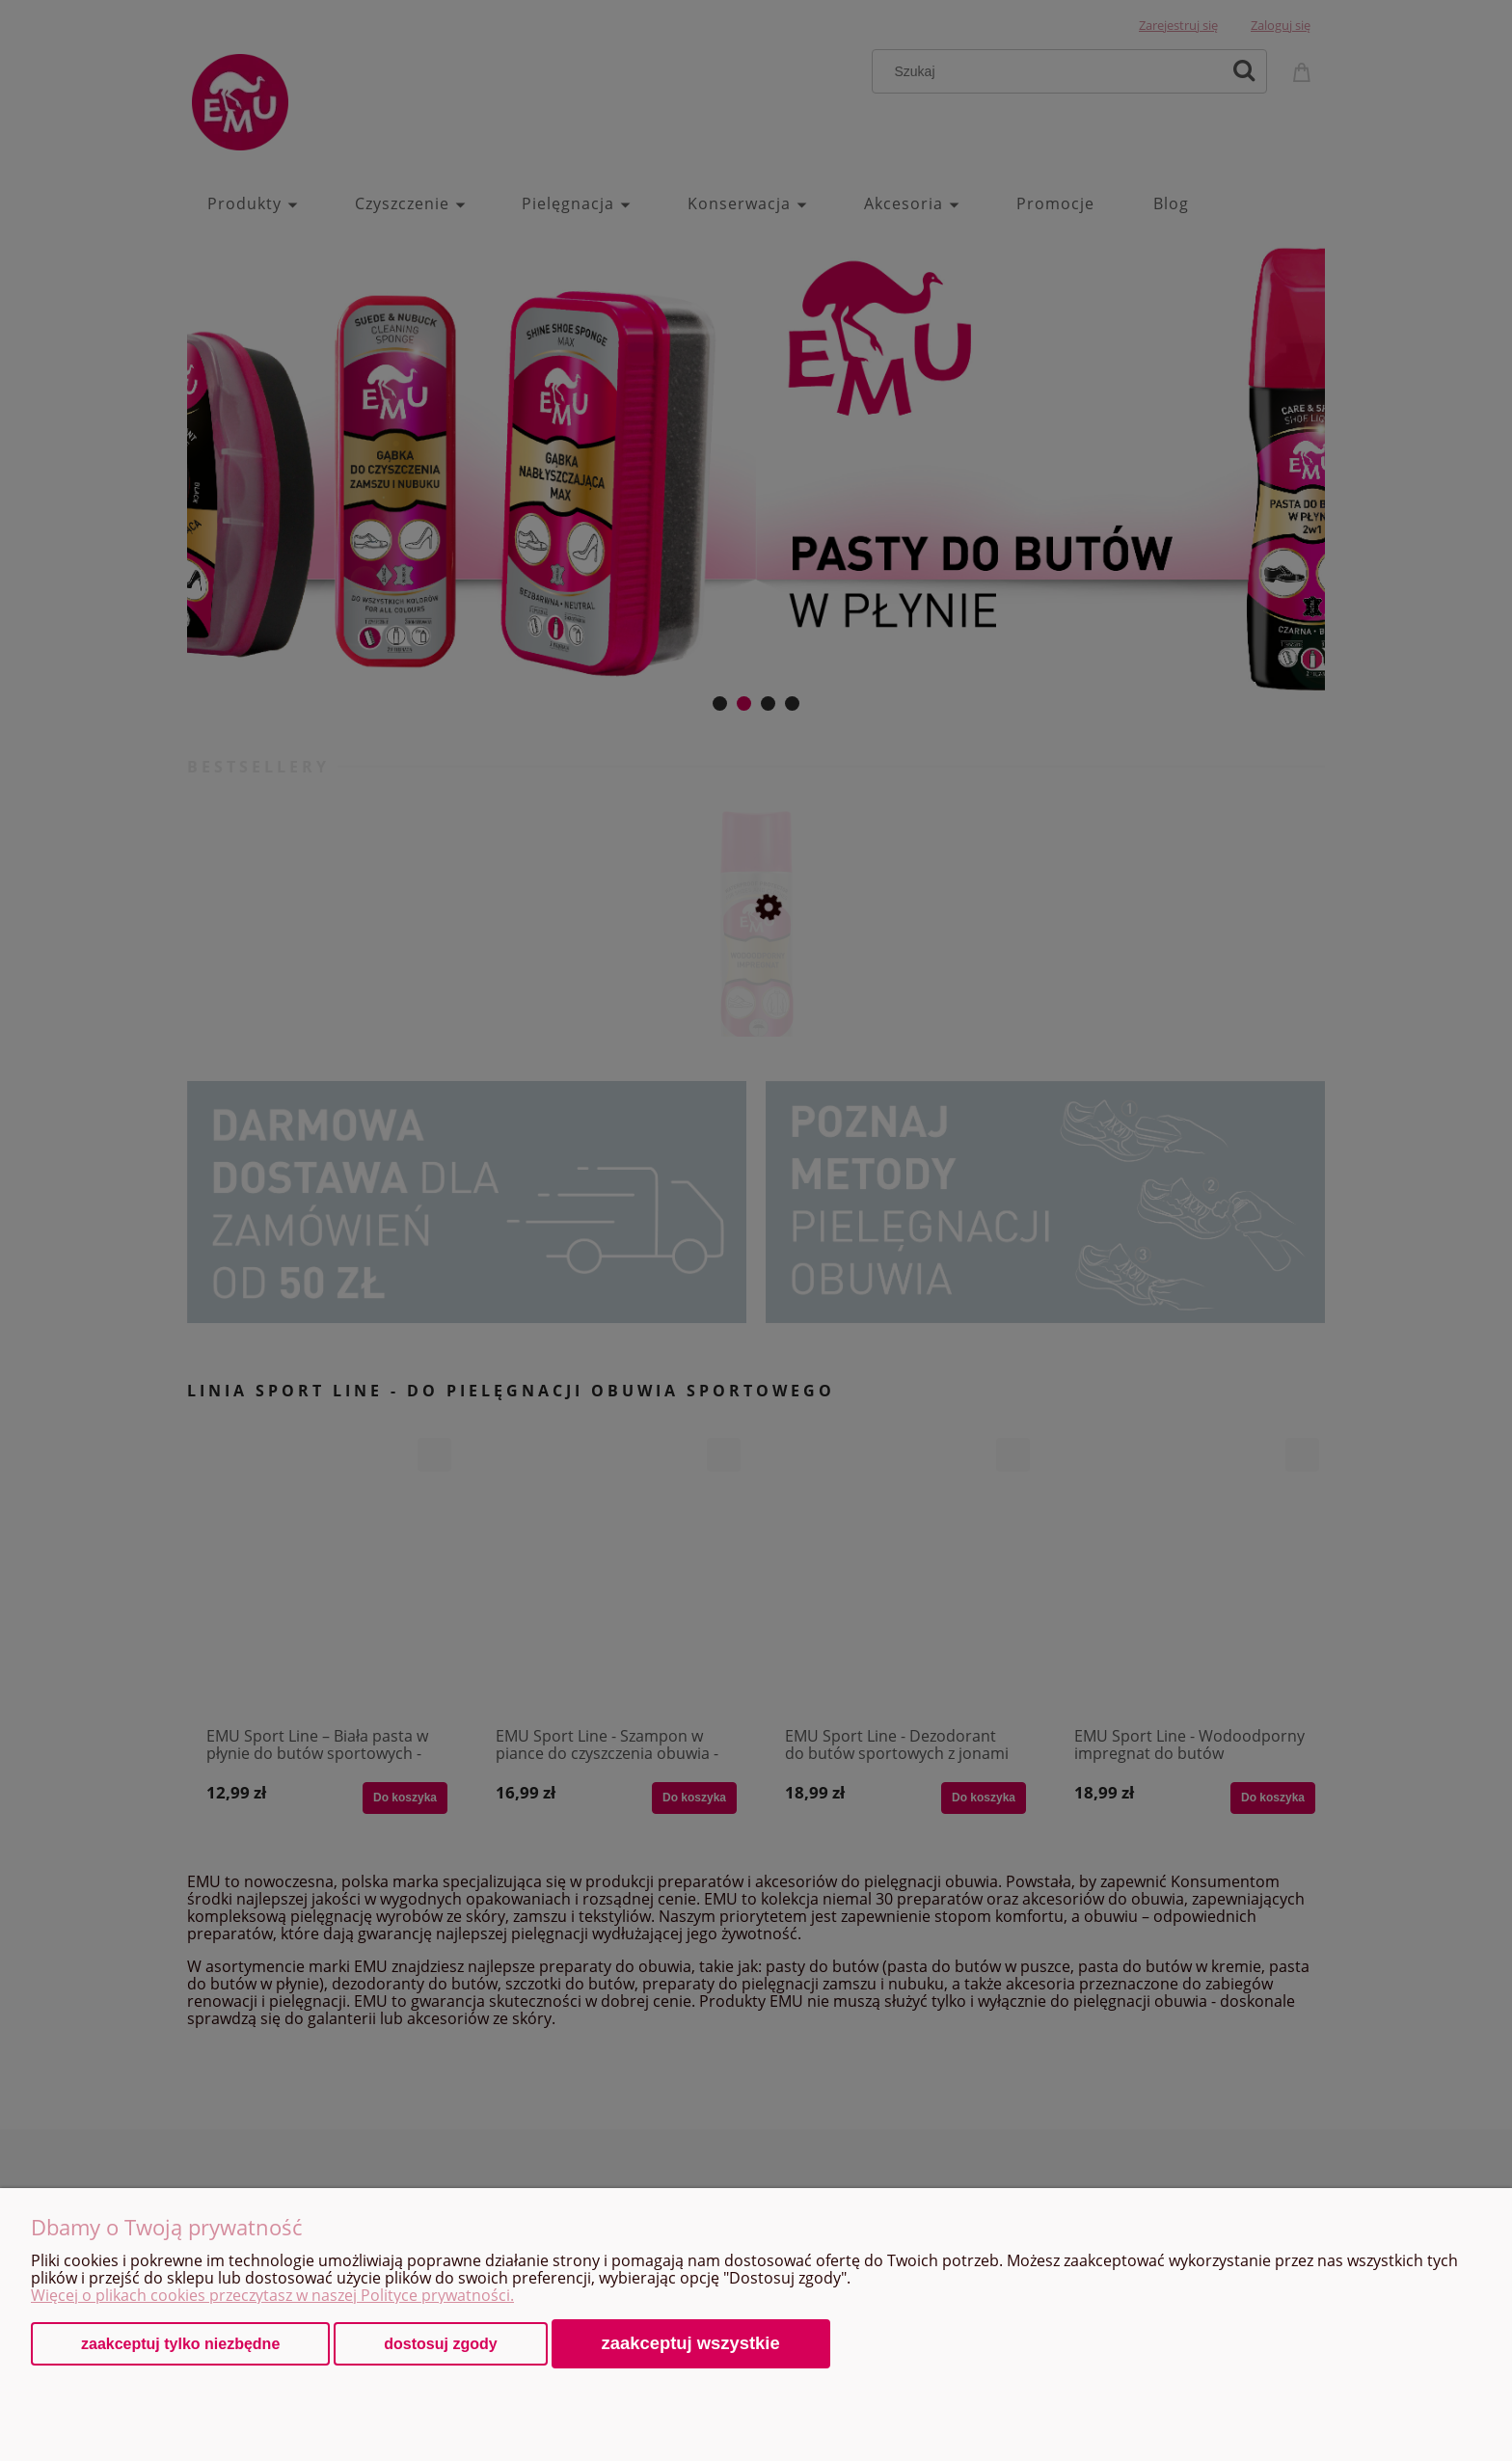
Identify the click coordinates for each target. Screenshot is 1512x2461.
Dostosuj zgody (440, 2344)
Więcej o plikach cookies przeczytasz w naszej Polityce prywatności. (272, 2295)
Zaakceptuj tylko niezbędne (180, 2344)
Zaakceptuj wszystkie (691, 2343)
